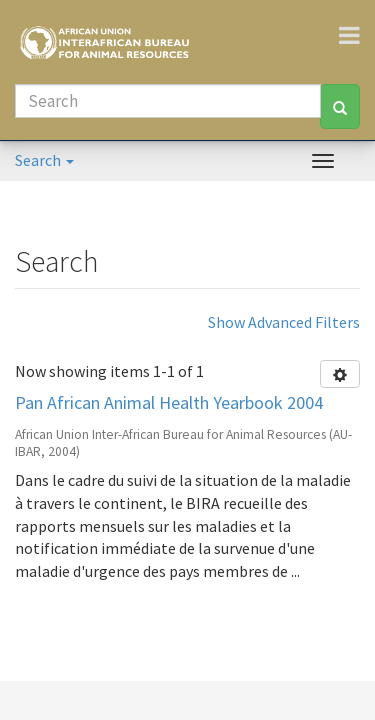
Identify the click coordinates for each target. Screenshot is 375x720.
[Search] (168, 101)
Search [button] (44, 160)
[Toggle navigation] (357, 35)
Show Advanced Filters (284, 322)
